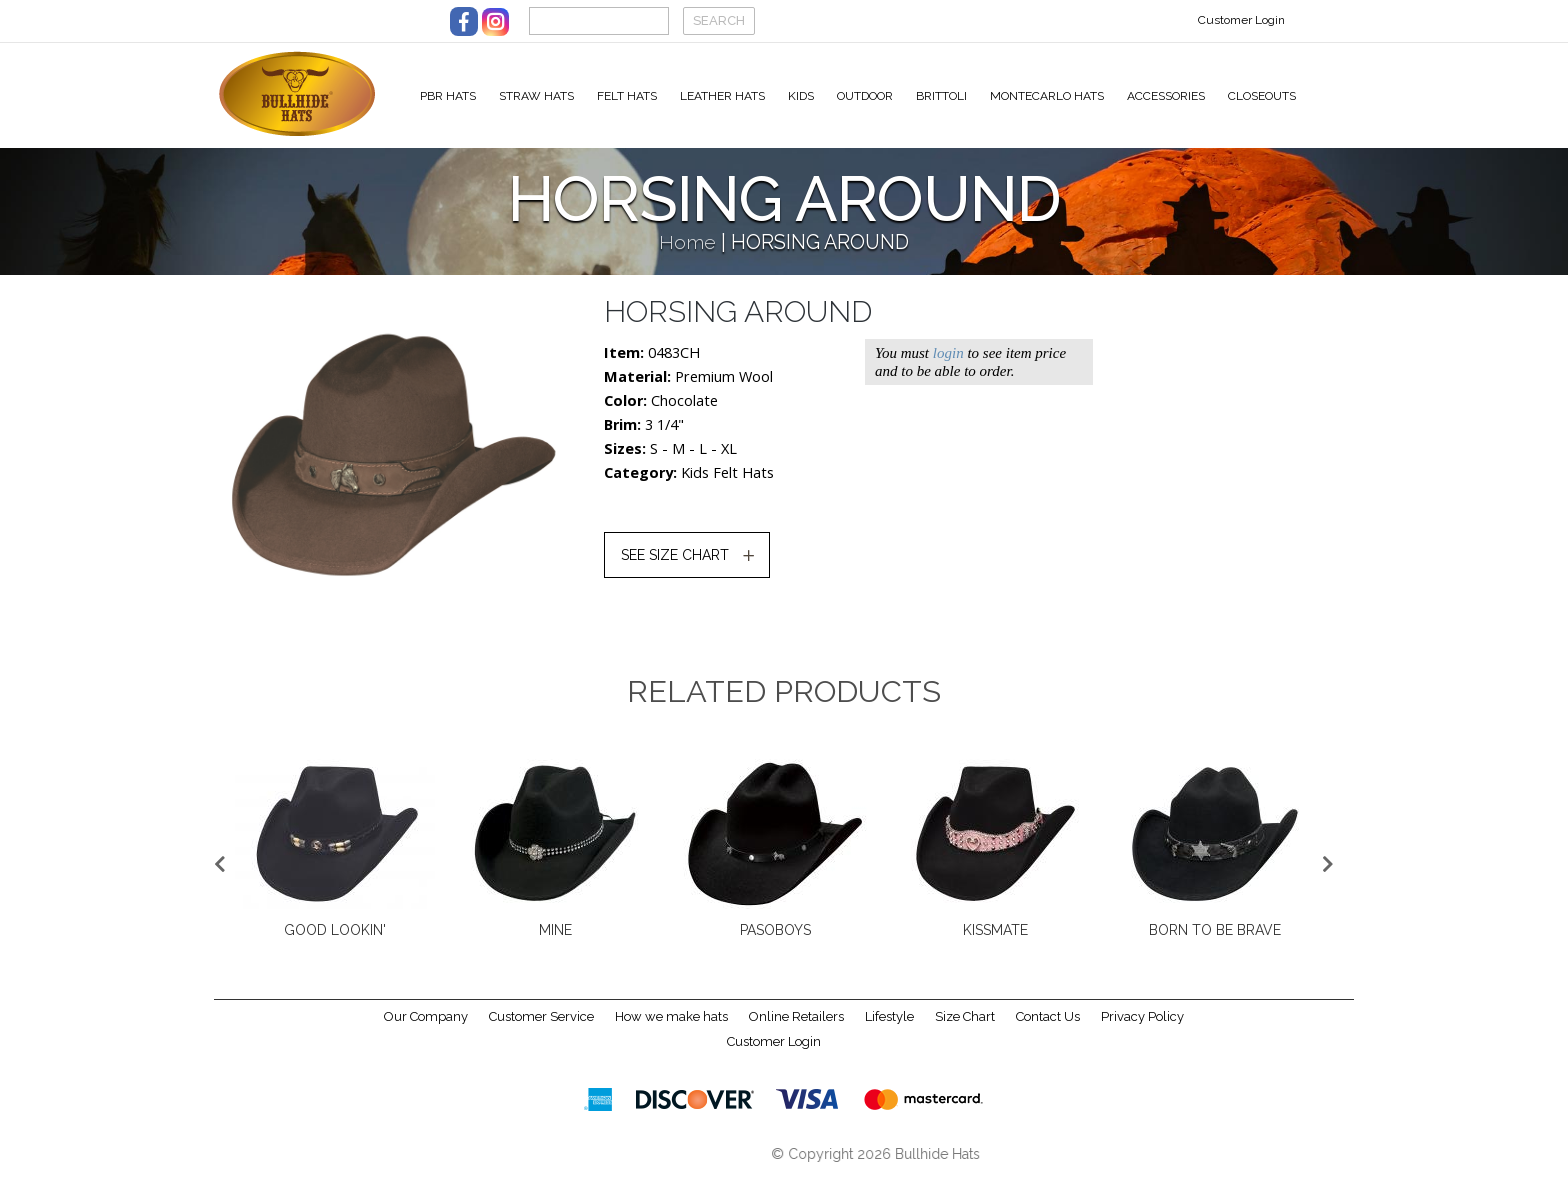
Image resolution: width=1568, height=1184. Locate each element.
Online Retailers (796, 1024)
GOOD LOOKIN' (335, 938)
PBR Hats (448, 96)
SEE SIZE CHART (675, 563)
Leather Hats (722, 96)
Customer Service (541, 1024)
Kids (801, 96)
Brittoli (941, 96)
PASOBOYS (775, 938)
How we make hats (671, 1024)
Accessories (1166, 96)
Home (687, 250)
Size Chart (965, 1024)
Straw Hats (536, 96)
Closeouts (1262, 96)
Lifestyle (889, 1024)
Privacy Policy (1142, 1024)
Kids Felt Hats (727, 480)
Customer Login (1241, 20)
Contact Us (1048, 1024)
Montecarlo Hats (1047, 96)
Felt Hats (627, 96)
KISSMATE (995, 938)
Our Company (426, 1024)
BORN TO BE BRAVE (1215, 938)
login (948, 361)
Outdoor (865, 96)
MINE (555, 938)
